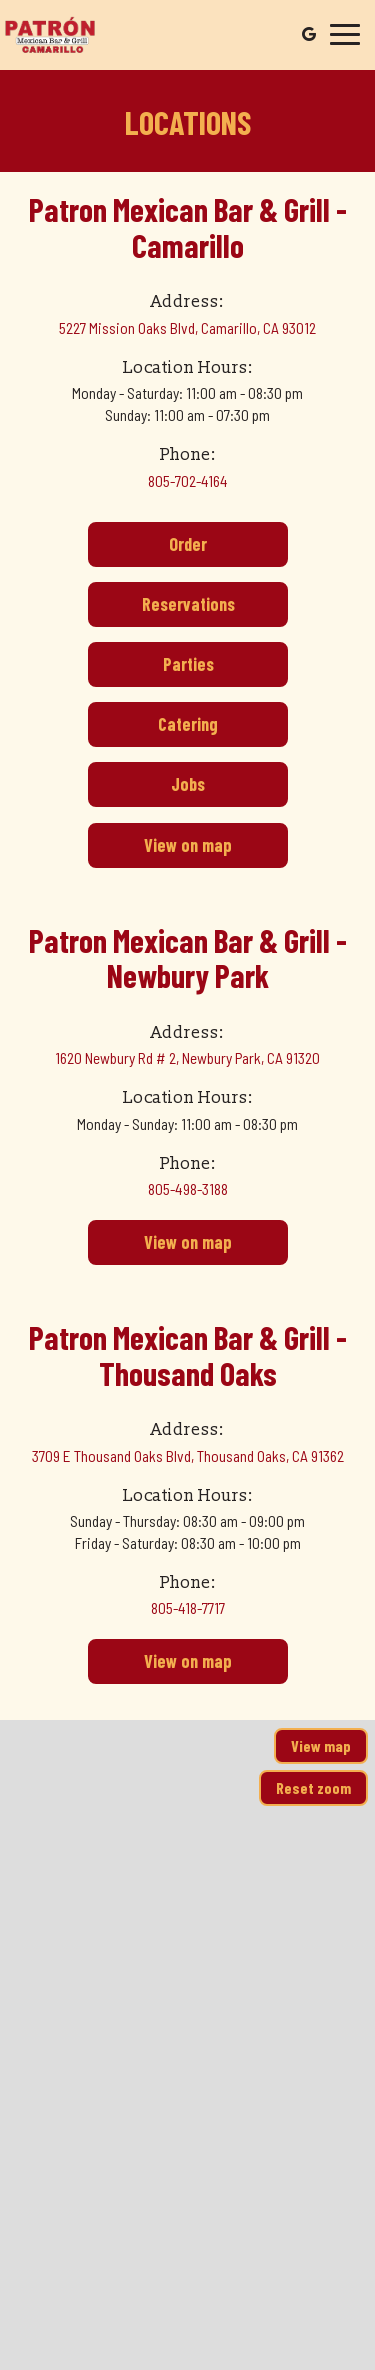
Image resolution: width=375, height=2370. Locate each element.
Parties (151, 669)
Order (147, 549)
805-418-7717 (188, 1608)
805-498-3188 (188, 1189)
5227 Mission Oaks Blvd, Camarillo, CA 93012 (187, 328)
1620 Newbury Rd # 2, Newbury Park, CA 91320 (187, 1058)
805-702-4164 (188, 481)
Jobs (146, 789)
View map (321, 1745)
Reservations (161, 609)
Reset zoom (313, 1787)
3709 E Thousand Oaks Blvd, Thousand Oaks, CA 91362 (188, 1456)
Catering (153, 729)
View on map (160, 850)
